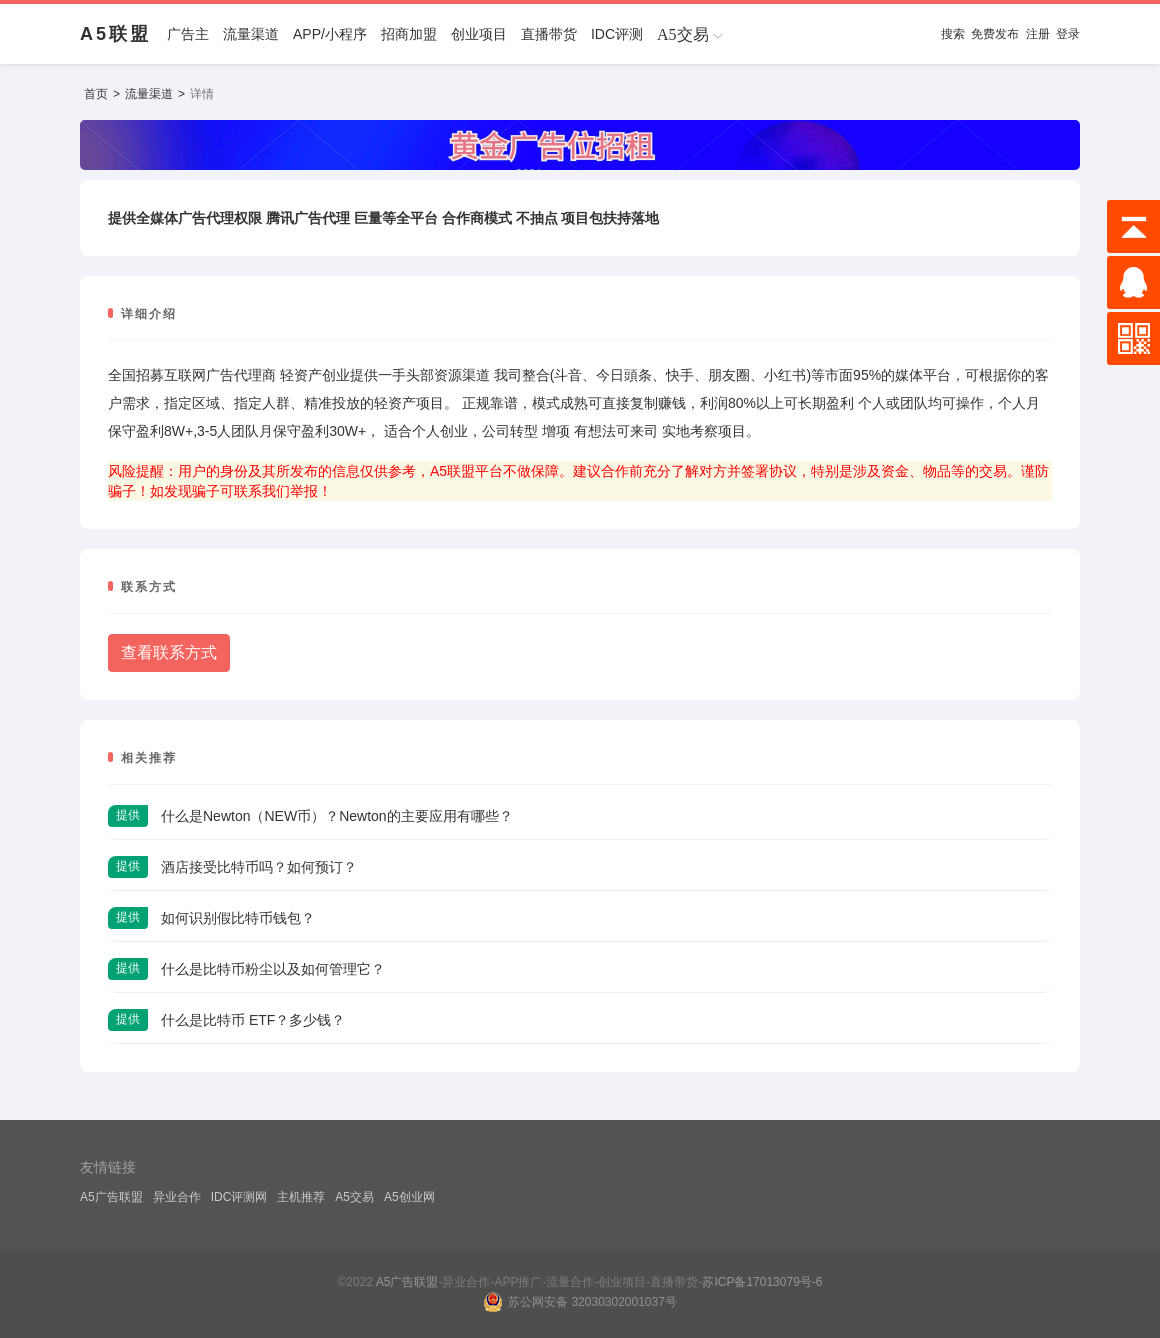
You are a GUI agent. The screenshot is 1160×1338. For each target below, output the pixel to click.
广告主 (188, 34)
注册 (1038, 34)
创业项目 (479, 34)
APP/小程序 (330, 34)
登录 (1068, 34)
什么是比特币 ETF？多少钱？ (253, 1020)
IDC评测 (617, 34)
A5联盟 (115, 34)
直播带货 (549, 34)
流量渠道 (251, 34)
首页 (96, 94)
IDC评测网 (239, 1197)
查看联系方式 (169, 652)
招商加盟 (409, 34)
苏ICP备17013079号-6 (762, 1282)
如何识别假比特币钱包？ (238, 918)
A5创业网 (409, 1197)
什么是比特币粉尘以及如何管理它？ (273, 969)
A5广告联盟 (111, 1197)
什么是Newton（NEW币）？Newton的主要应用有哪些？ (337, 816)
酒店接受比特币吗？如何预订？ (259, 867)
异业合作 (177, 1197)
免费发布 (995, 34)
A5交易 (354, 1197)
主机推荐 (301, 1197)
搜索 (953, 34)
